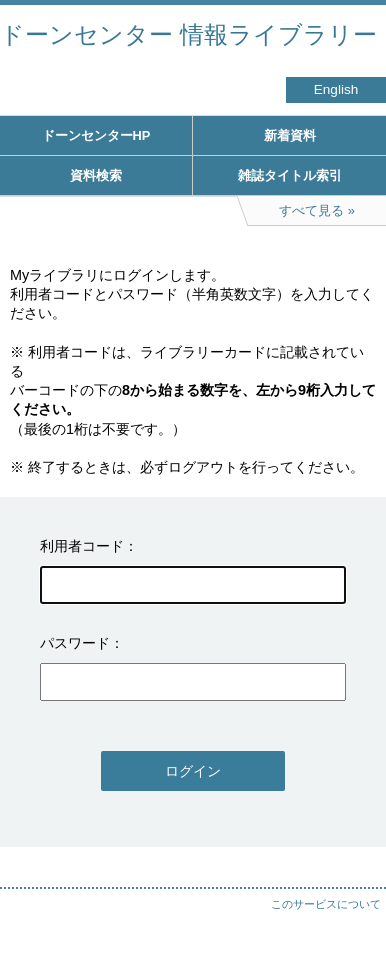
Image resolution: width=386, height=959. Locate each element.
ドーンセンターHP (96, 135)
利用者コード (82, 546)
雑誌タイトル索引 (290, 175)
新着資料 (290, 135)
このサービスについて (326, 904)
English (336, 89)
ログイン (193, 771)
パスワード (75, 643)
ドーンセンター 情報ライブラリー (188, 34)
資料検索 (96, 175)
